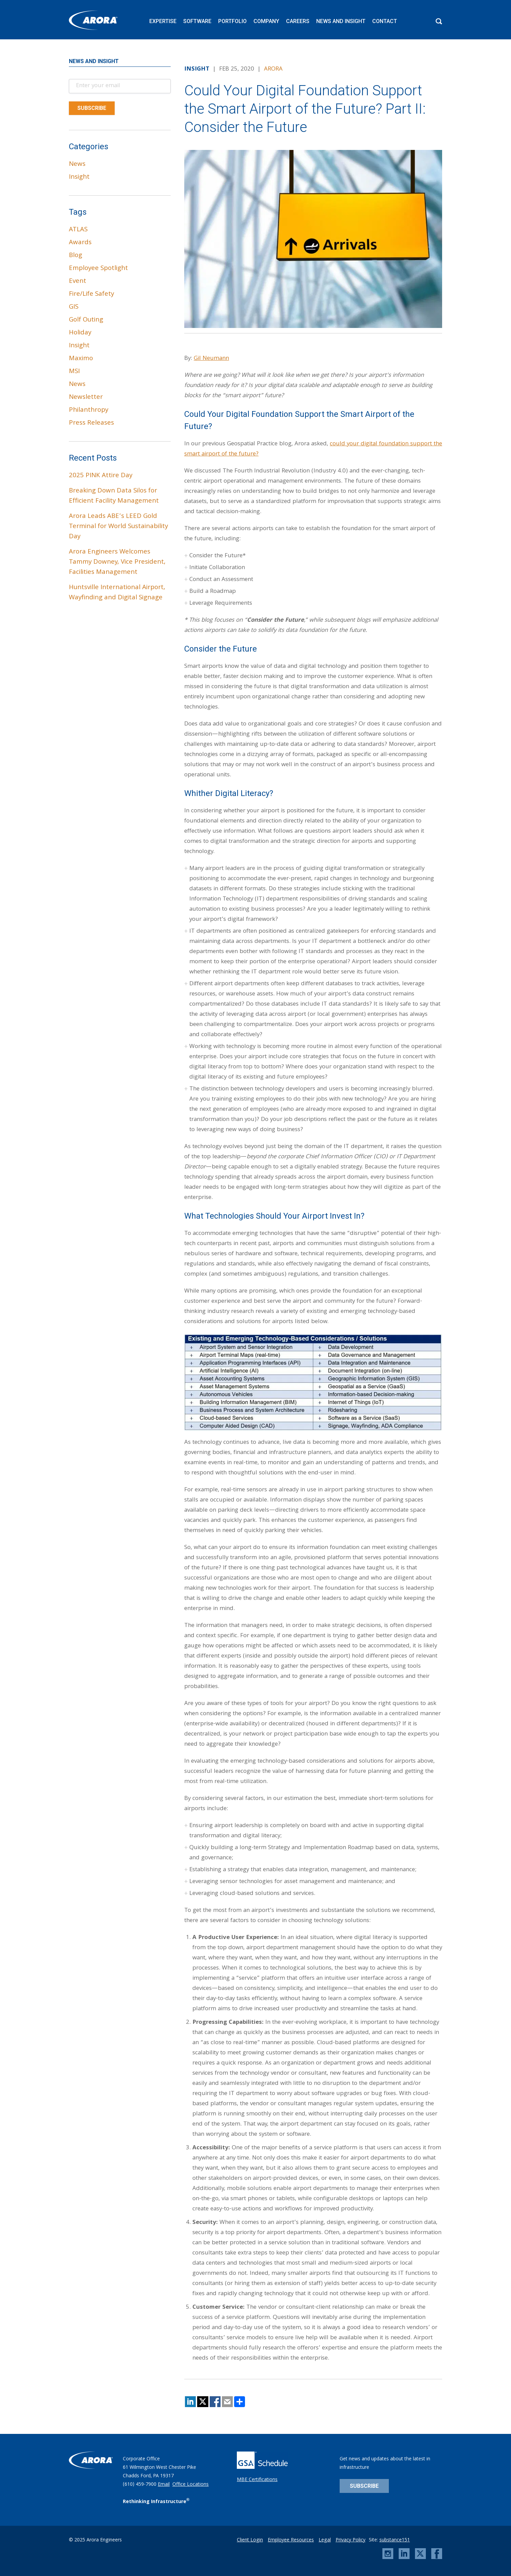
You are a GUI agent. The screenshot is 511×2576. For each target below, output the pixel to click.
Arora (273, 69)
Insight (79, 177)
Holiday (80, 333)
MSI (74, 371)
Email (164, 2485)
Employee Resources (291, 2540)
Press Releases (91, 423)
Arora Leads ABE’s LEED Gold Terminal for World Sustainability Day (118, 526)
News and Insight (340, 21)
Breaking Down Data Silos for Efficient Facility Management (114, 496)
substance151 (394, 2540)
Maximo (81, 358)
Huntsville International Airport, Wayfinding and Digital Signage (117, 592)
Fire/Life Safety (91, 294)
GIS (73, 307)
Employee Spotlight (98, 268)
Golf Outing (86, 320)
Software (197, 21)
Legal (325, 2540)
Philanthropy (88, 410)
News (77, 164)
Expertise (162, 21)
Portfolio (232, 21)
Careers (297, 21)
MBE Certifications (257, 2480)
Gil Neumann (211, 359)
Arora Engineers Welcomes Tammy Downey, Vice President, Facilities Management (117, 562)
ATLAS (78, 230)
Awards (80, 242)
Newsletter (86, 397)
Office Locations (190, 2485)
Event (77, 281)
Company (266, 21)
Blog (75, 255)
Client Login (250, 2540)
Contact (384, 21)
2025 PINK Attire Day (100, 475)
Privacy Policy (350, 2540)
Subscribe (364, 2486)
